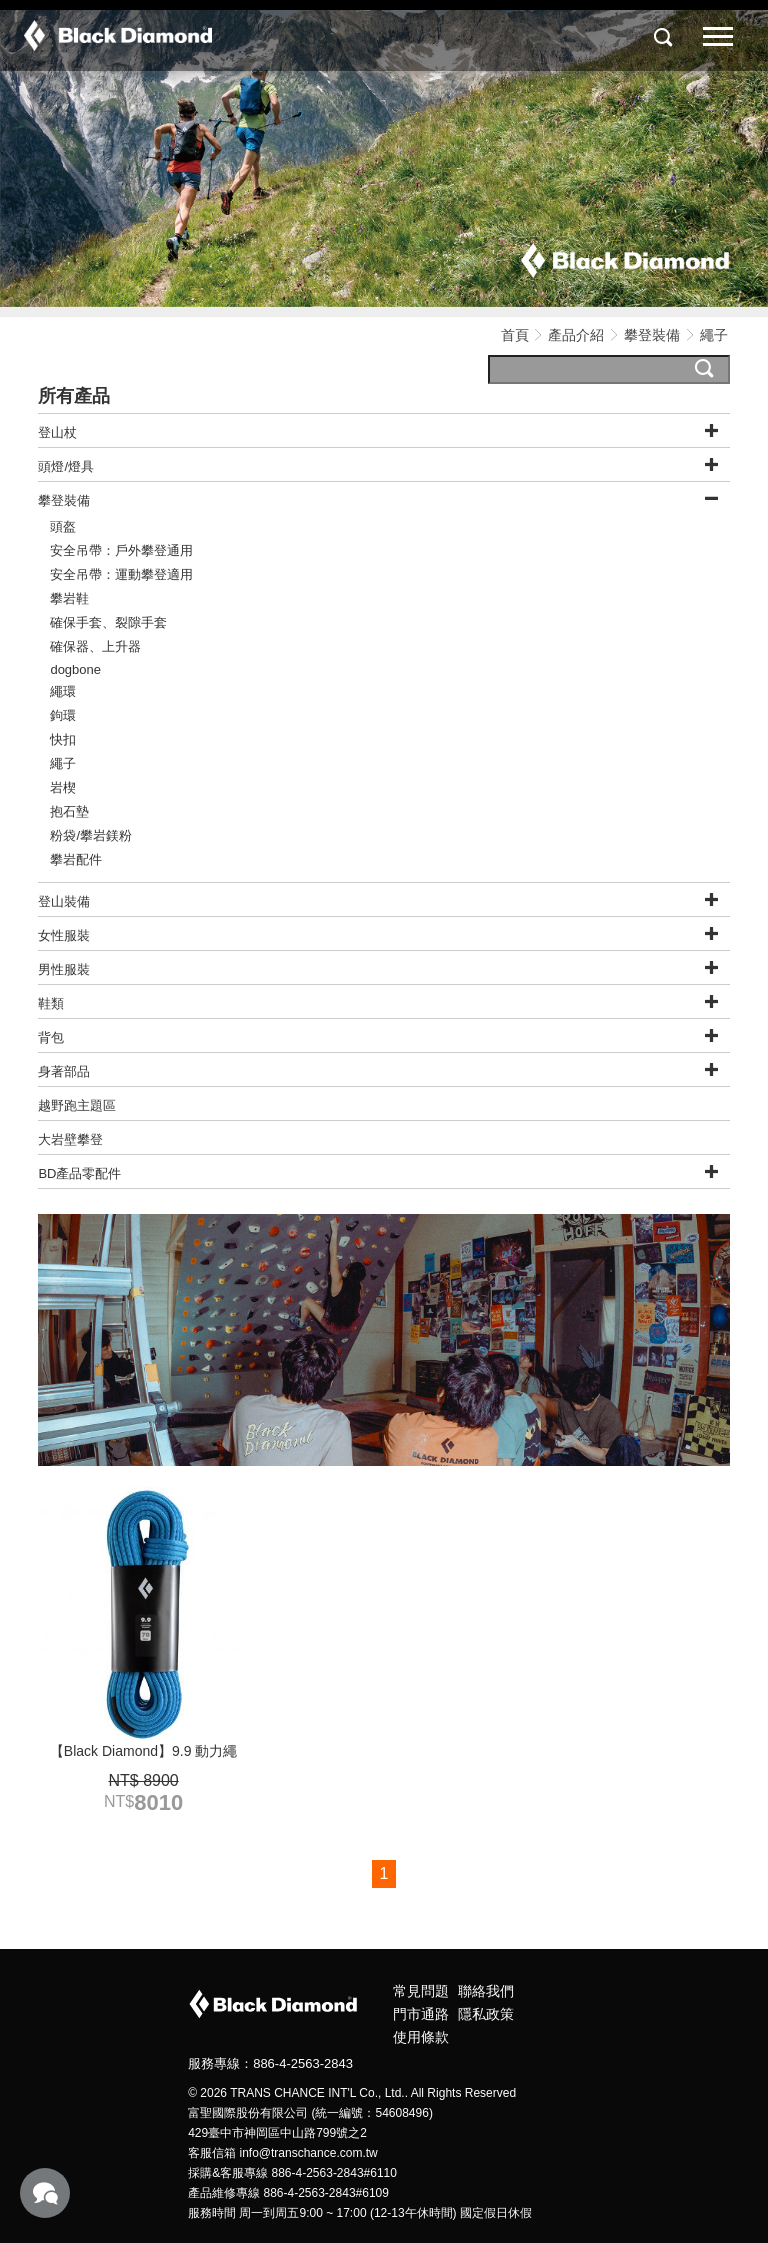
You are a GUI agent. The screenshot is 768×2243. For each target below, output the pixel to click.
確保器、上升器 (95, 646)
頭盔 (63, 526)
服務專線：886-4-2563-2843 (270, 2063)
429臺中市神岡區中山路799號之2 (277, 2133)
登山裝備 (64, 901)
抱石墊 (69, 811)
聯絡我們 (486, 1991)
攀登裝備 (654, 335)
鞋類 (51, 1003)
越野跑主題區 (77, 1105)
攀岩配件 (76, 859)
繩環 (63, 691)
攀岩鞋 (69, 598)
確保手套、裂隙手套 (108, 622)
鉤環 (63, 715)
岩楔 (63, 787)
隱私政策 (486, 2014)
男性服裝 (64, 969)
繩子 (63, 763)
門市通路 (421, 2014)
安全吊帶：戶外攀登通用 (121, 550)
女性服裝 (64, 935)
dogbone (75, 669)
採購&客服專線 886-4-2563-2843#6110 (292, 2173)
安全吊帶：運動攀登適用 (121, 574)
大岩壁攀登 (70, 1139)
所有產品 (74, 396)
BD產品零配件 (79, 1173)
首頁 (515, 335)
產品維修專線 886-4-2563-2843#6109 (288, 2193)
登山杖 (57, 432)
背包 (51, 1037)
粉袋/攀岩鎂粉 (91, 835)
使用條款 (421, 2037)
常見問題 (421, 1991)
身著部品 (64, 1071)
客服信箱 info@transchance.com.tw (283, 2153)
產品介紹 (576, 335)
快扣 (63, 739)
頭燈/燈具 (66, 466)
